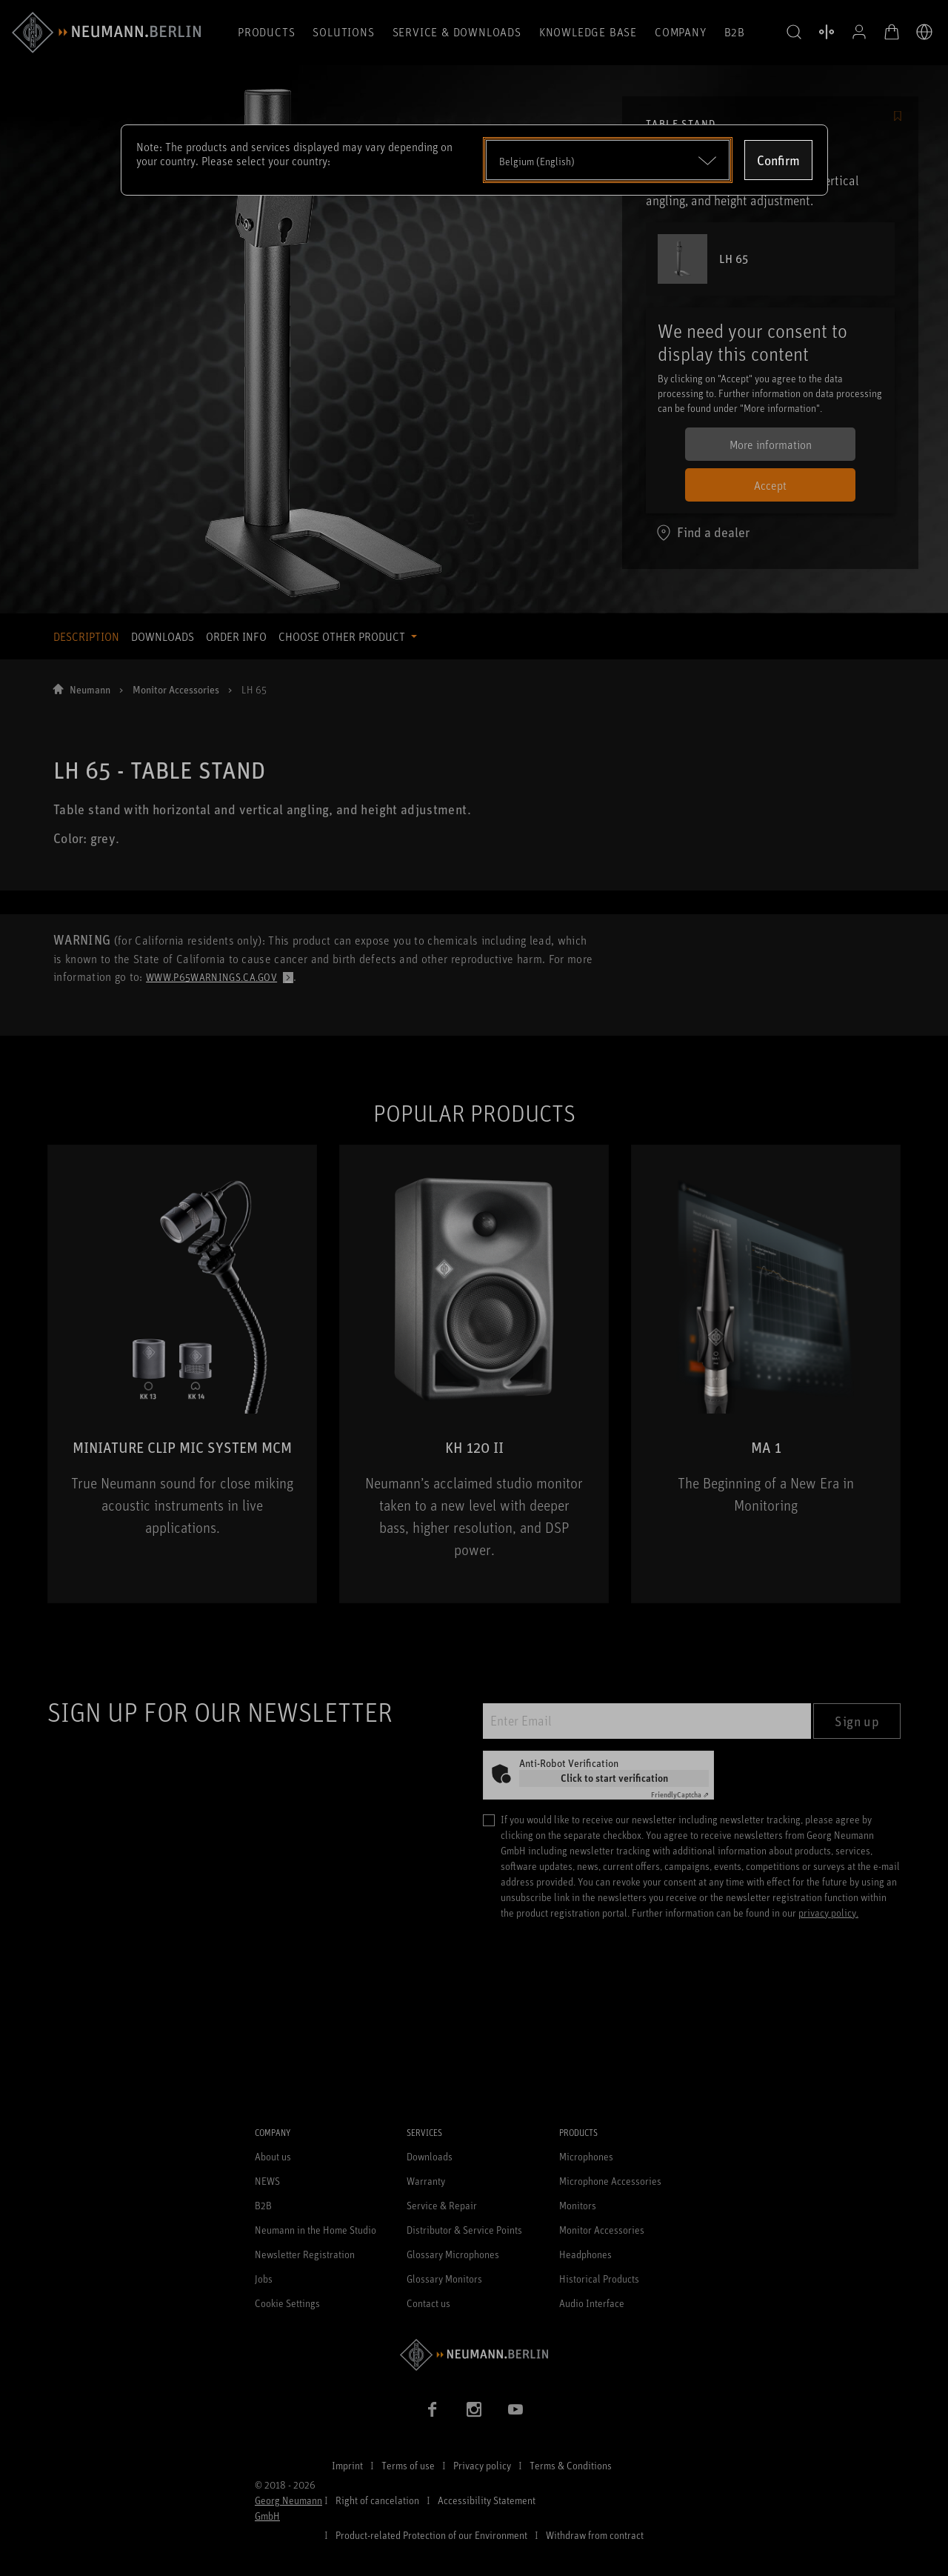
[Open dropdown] (608, 160)
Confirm (778, 160)
